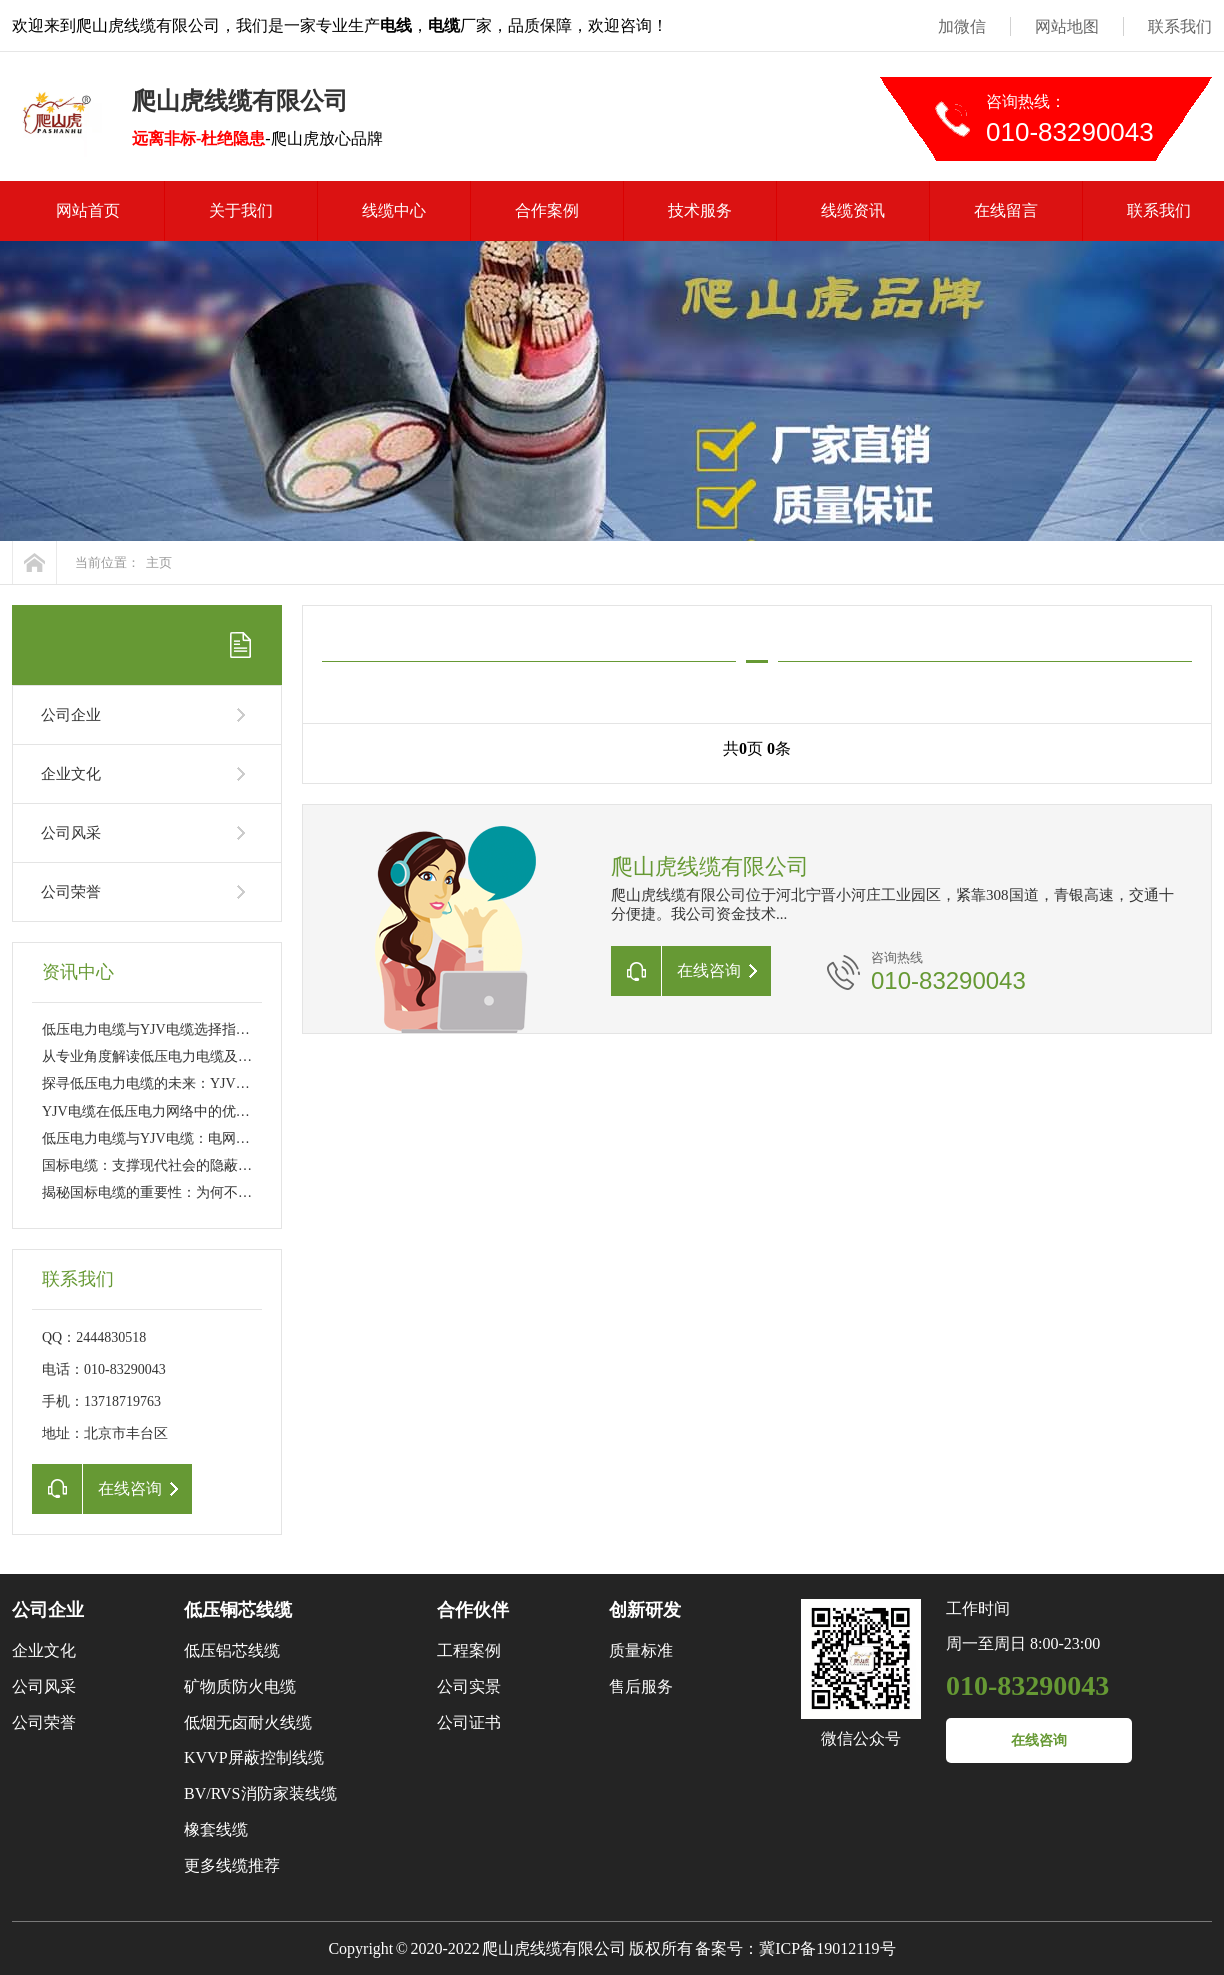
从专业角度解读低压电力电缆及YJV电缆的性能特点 (202, 1056)
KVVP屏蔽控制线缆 (254, 1757)
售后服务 (641, 1686)
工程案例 (469, 1650)
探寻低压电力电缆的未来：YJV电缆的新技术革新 (195, 1083)
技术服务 (700, 210)
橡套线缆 (216, 1829)
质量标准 (641, 1650)
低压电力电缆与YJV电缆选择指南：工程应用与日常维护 (216, 1029)
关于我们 (241, 210)
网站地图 (1067, 26)
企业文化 (71, 774)
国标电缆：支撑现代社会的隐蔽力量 (154, 1165)
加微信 (962, 26)
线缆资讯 (853, 210)
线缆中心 (394, 210)
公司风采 (71, 833)
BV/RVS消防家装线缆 (260, 1793)
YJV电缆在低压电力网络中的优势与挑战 (167, 1111)
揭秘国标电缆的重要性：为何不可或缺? (164, 1192)
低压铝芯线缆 (232, 1650)
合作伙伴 (473, 1610)
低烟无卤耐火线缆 (248, 1722)
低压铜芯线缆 (238, 1610)
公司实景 (469, 1686)
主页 (159, 562)
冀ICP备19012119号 (827, 1948)
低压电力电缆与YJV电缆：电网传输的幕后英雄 (188, 1138)
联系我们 (1180, 26)
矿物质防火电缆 (240, 1686)
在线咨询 (1039, 1740)
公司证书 (469, 1722)
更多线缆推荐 (232, 1865)
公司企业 (71, 715)
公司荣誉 (71, 892)
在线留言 (1006, 210)
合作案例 (547, 210)
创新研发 (645, 1610)
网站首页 (88, 210)
